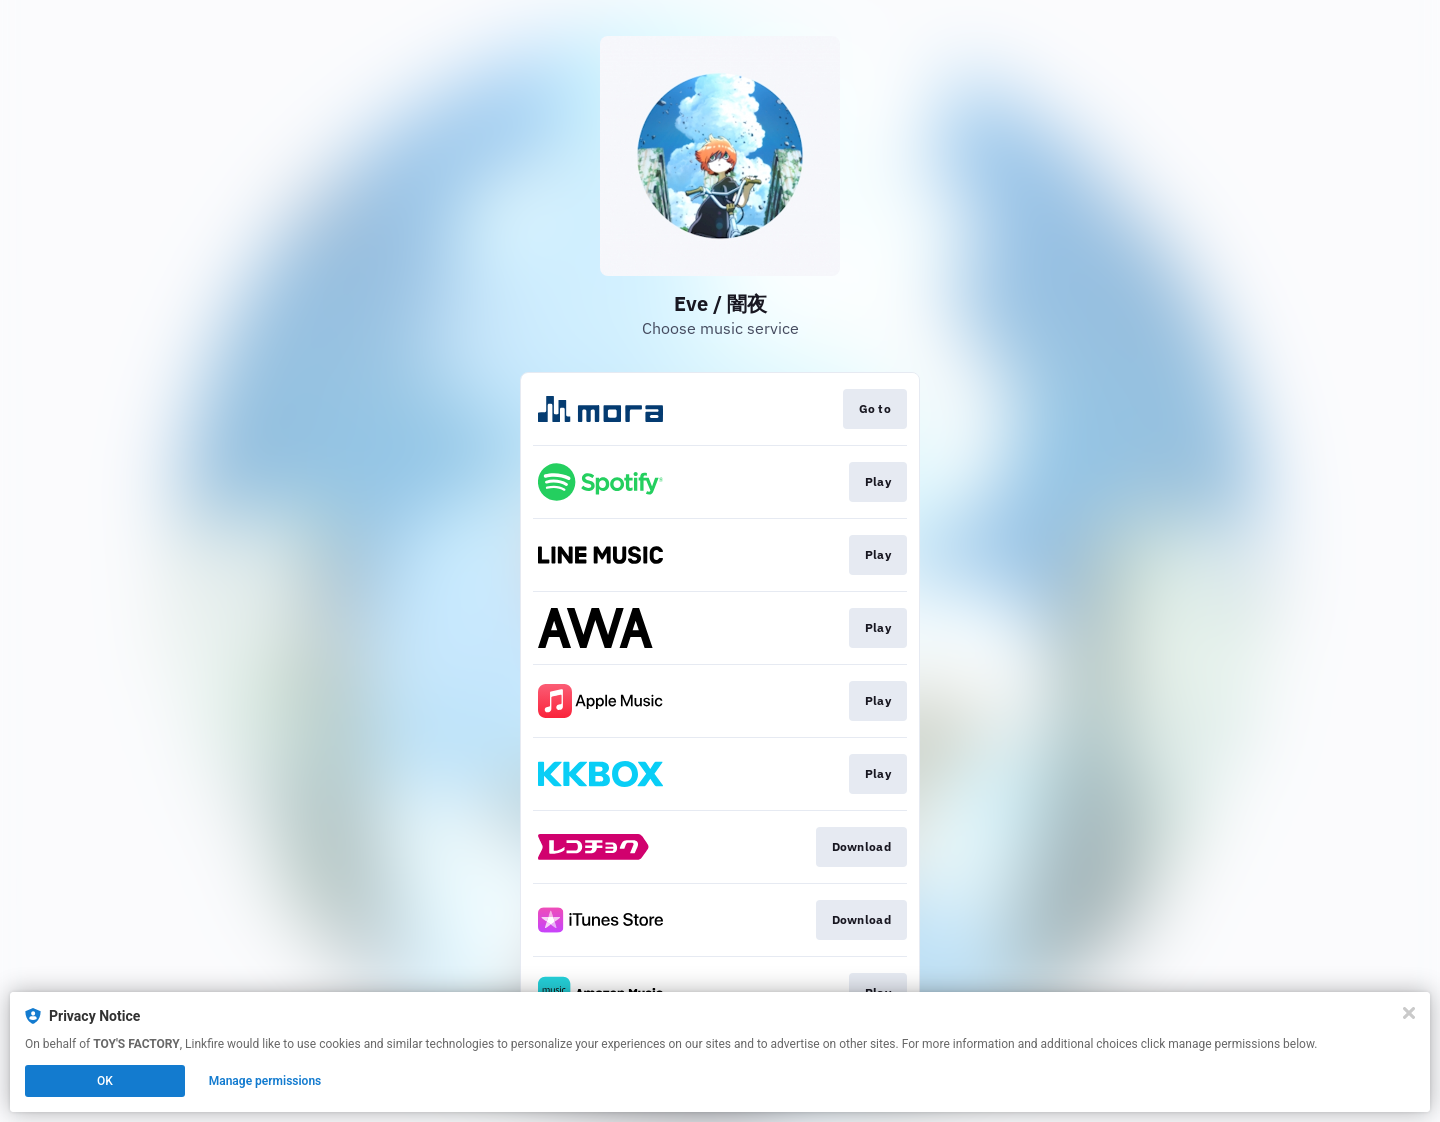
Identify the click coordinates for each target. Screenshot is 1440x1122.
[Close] (1409, 1013)
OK (105, 1081)
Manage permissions (265, 1081)
